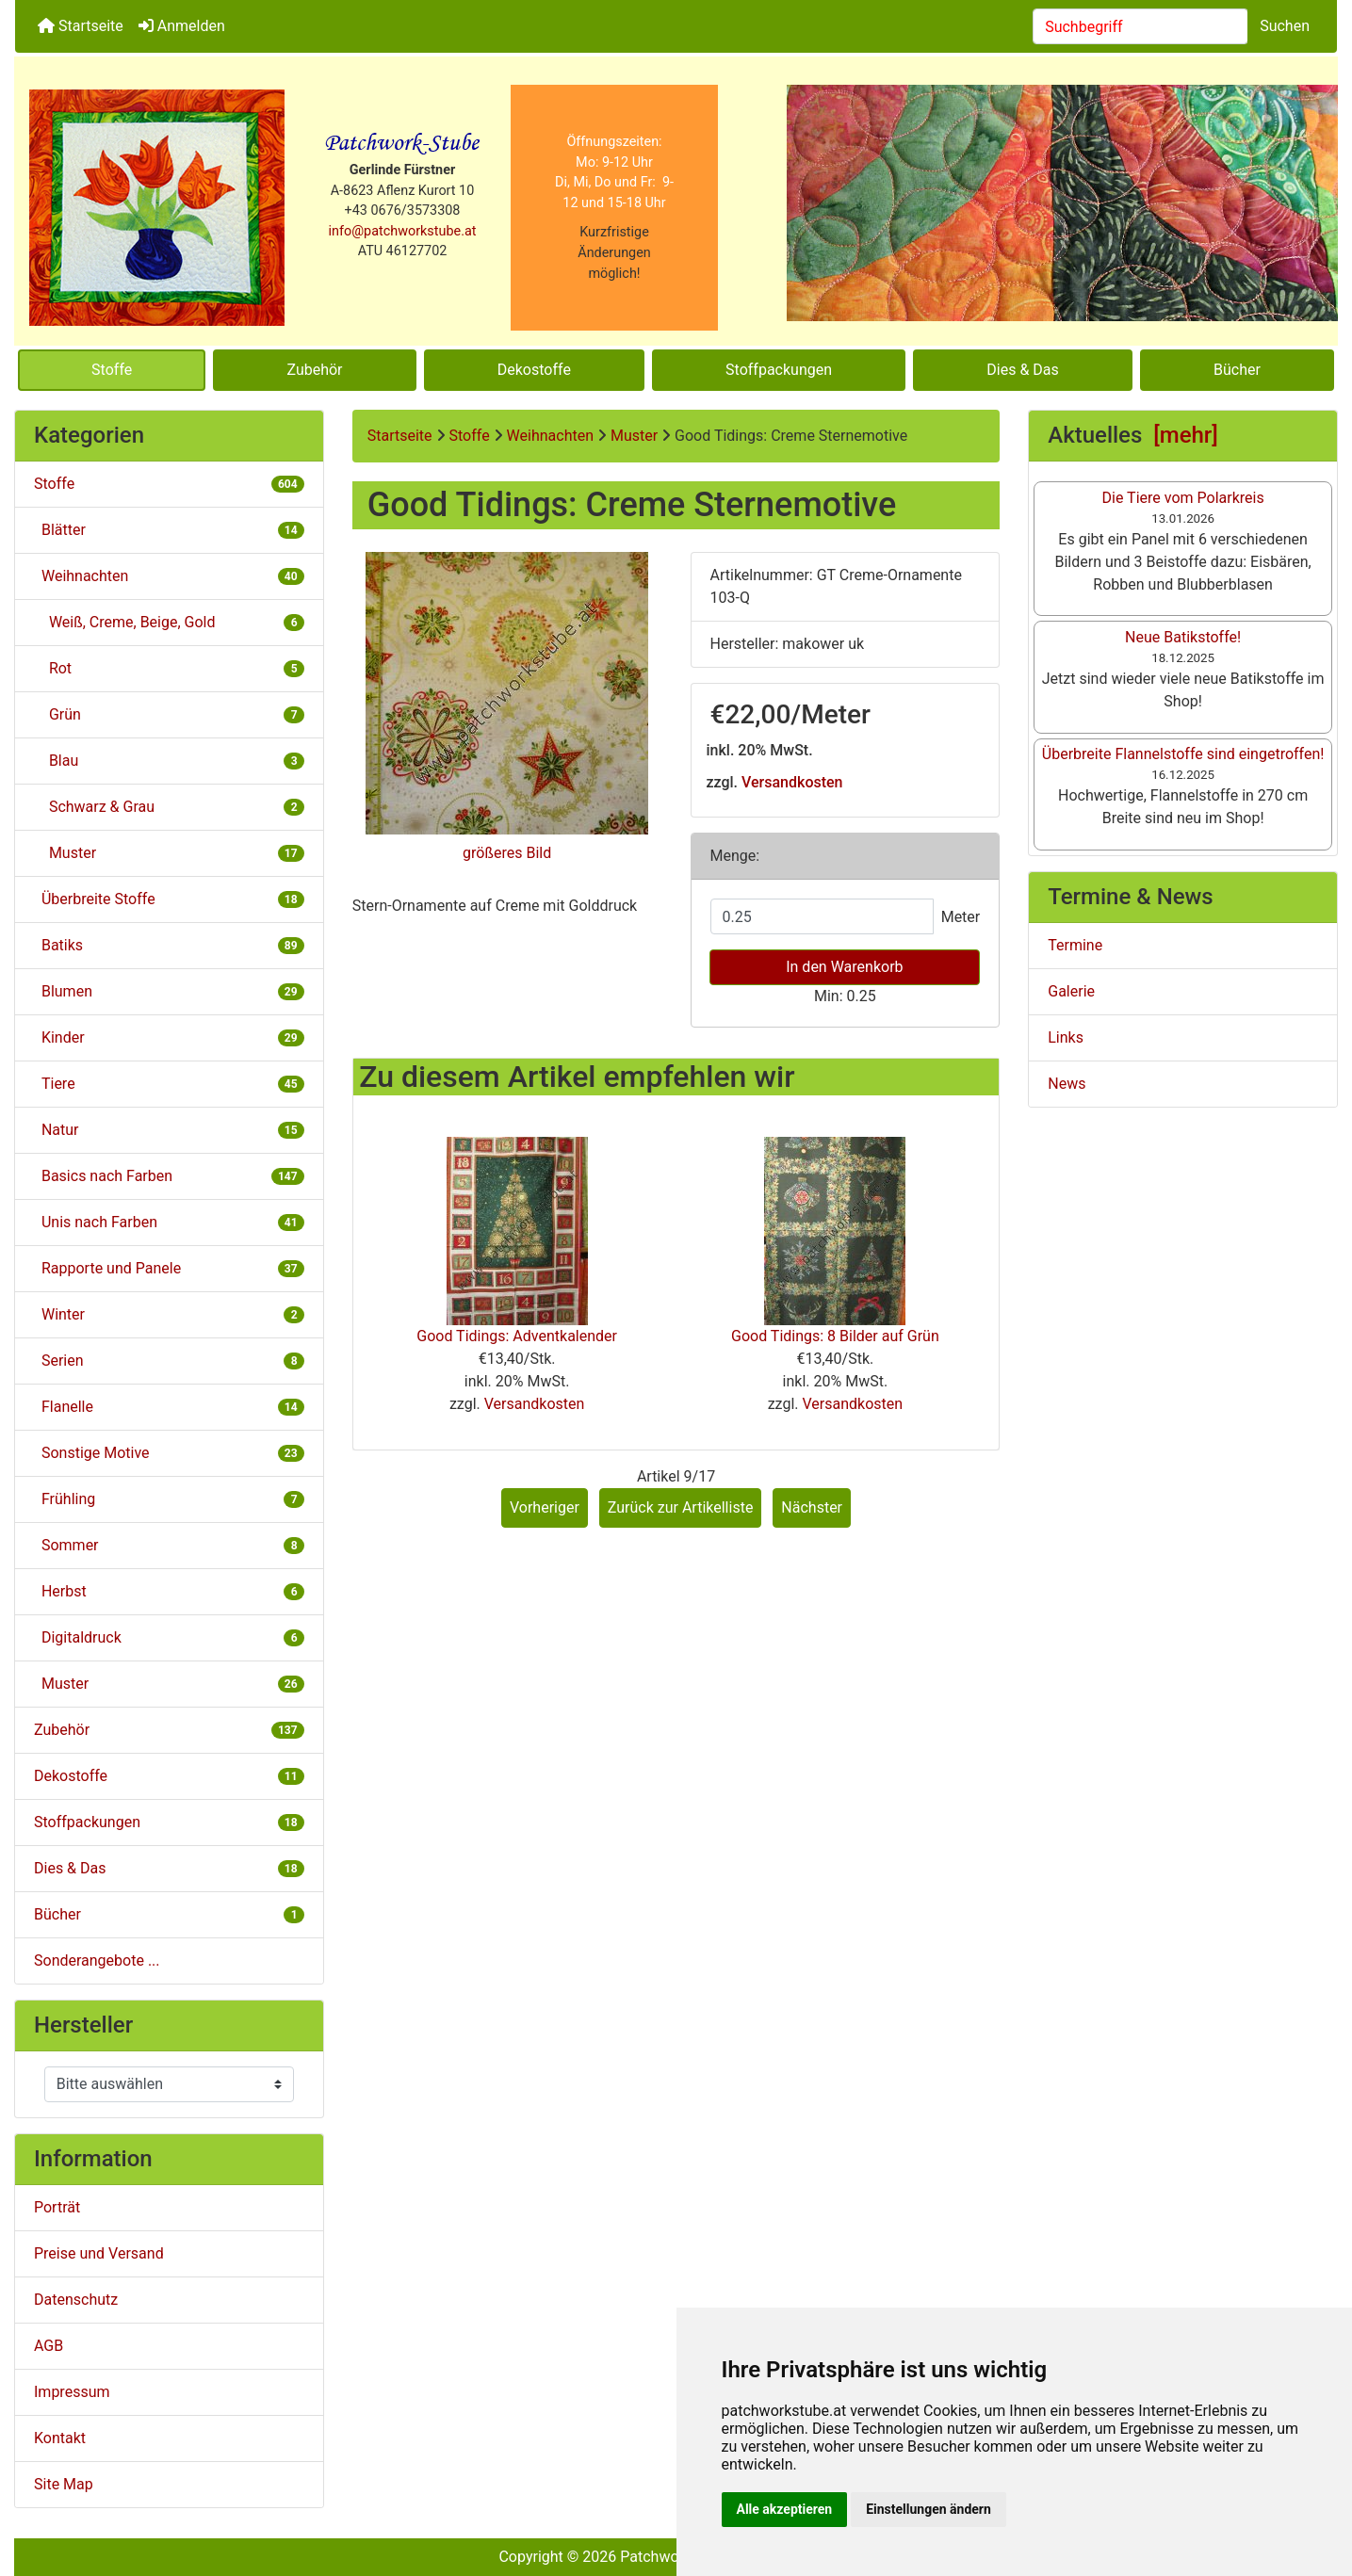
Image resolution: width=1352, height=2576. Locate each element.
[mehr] (1185, 435)
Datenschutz (76, 2300)
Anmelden (181, 26)
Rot (169, 668)
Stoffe (111, 370)
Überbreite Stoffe (169, 899)
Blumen (169, 991)
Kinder (169, 1037)
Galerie (1071, 991)
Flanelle (169, 1407)
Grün (169, 714)
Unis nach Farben (169, 1222)
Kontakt (60, 2438)
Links (1065, 1037)
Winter (169, 1314)
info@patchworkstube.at (403, 231)
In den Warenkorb (844, 967)
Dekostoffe (534, 370)
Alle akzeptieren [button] (785, 2509)
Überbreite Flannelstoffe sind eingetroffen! (1183, 754)
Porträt (57, 2207)
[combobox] (1140, 26)
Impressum (72, 2392)
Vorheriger (544, 1507)
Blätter (169, 530)
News (1066, 1084)
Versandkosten (791, 782)
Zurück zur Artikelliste (681, 1507)
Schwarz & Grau (169, 807)
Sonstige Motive (169, 1453)
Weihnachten (550, 436)
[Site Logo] (157, 207)
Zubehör (314, 370)
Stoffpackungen (778, 370)
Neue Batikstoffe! (1183, 637)
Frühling (169, 1499)
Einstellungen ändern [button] (928, 2509)
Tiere (169, 1084)
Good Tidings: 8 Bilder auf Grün (835, 1336)
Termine (1075, 945)
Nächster (811, 1507)
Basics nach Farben (169, 1176)
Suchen (1285, 26)
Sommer (169, 1545)
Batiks (169, 945)
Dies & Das (1022, 370)
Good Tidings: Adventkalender (516, 1336)
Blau (169, 761)
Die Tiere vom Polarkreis (1183, 498)
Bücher (1237, 370)
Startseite (80, 26)
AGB (48, 2346)
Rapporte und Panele (169, 1268)
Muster (169, 1684)
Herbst (169, 1591)
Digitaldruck (169, 1637)
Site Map (63, 2484)
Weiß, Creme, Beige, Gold (169, 622)
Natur (169, 1130)
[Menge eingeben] (822, 916)
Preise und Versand (99, 2253)
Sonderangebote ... (97, 1960)
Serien (169, 1360)
